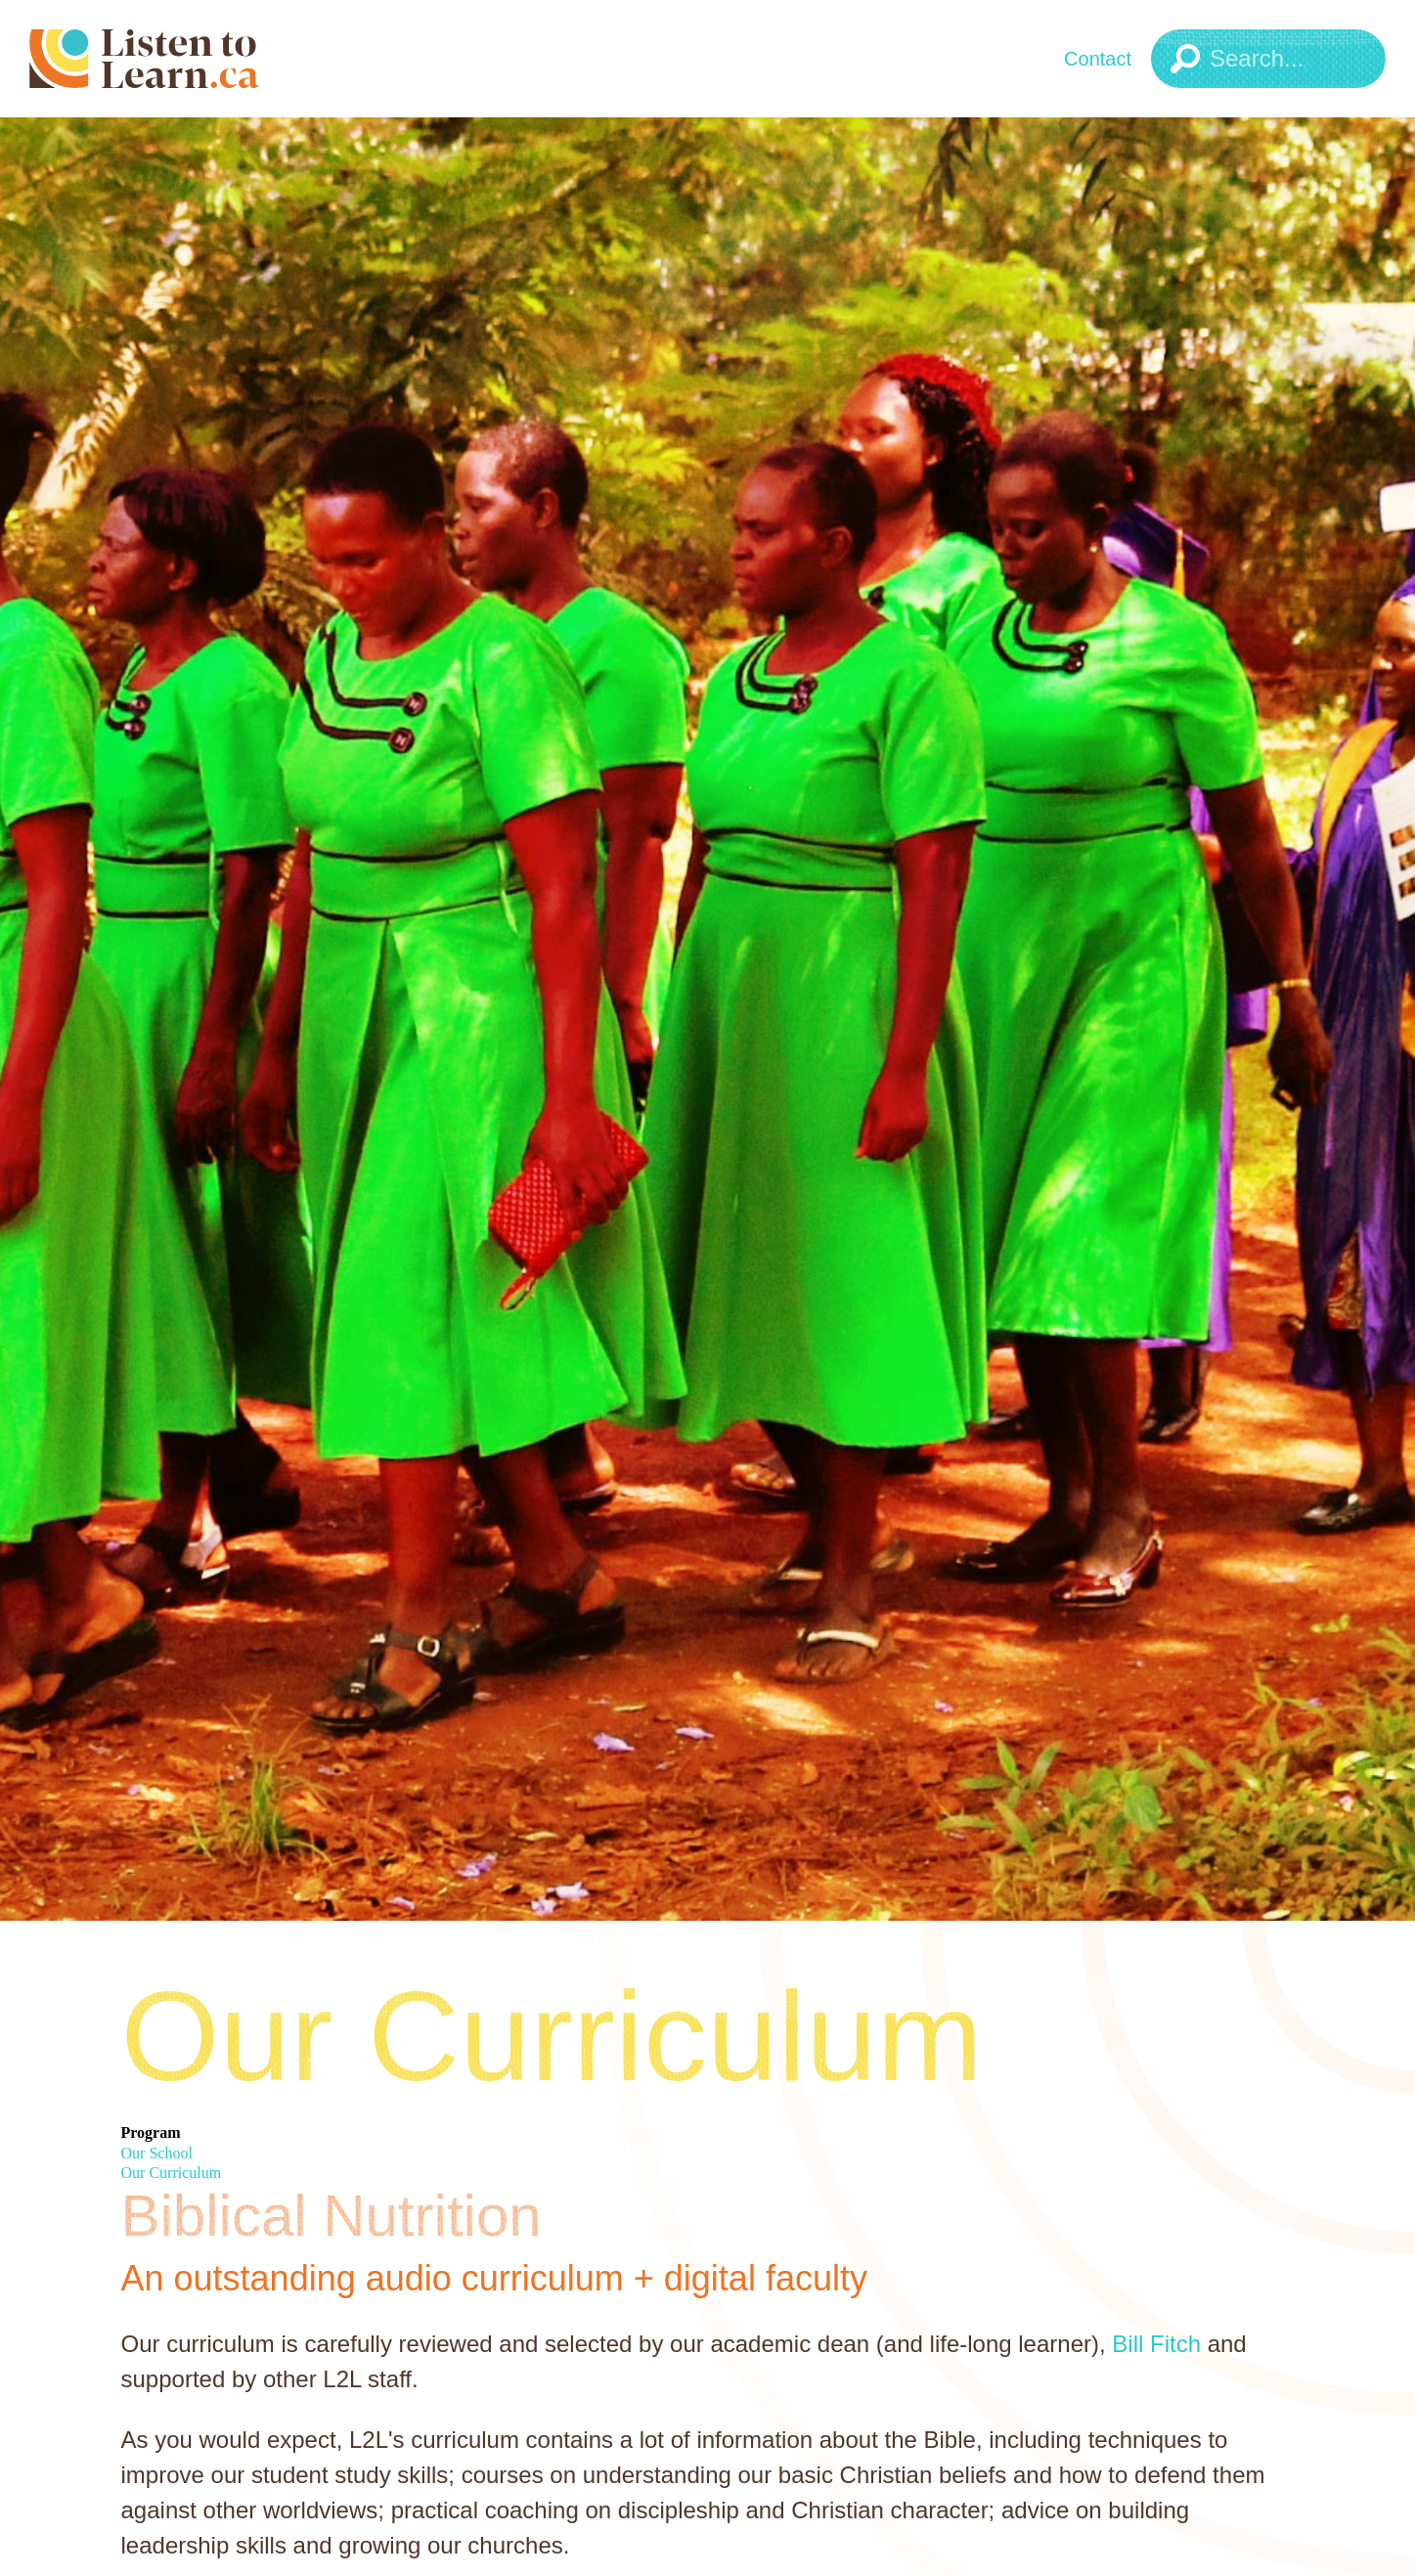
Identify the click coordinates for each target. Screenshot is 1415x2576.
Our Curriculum (171, 2172)
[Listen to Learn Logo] (200, 58)
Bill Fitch (1156, 2344)
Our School (157, 2153)
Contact (1097, 58)
